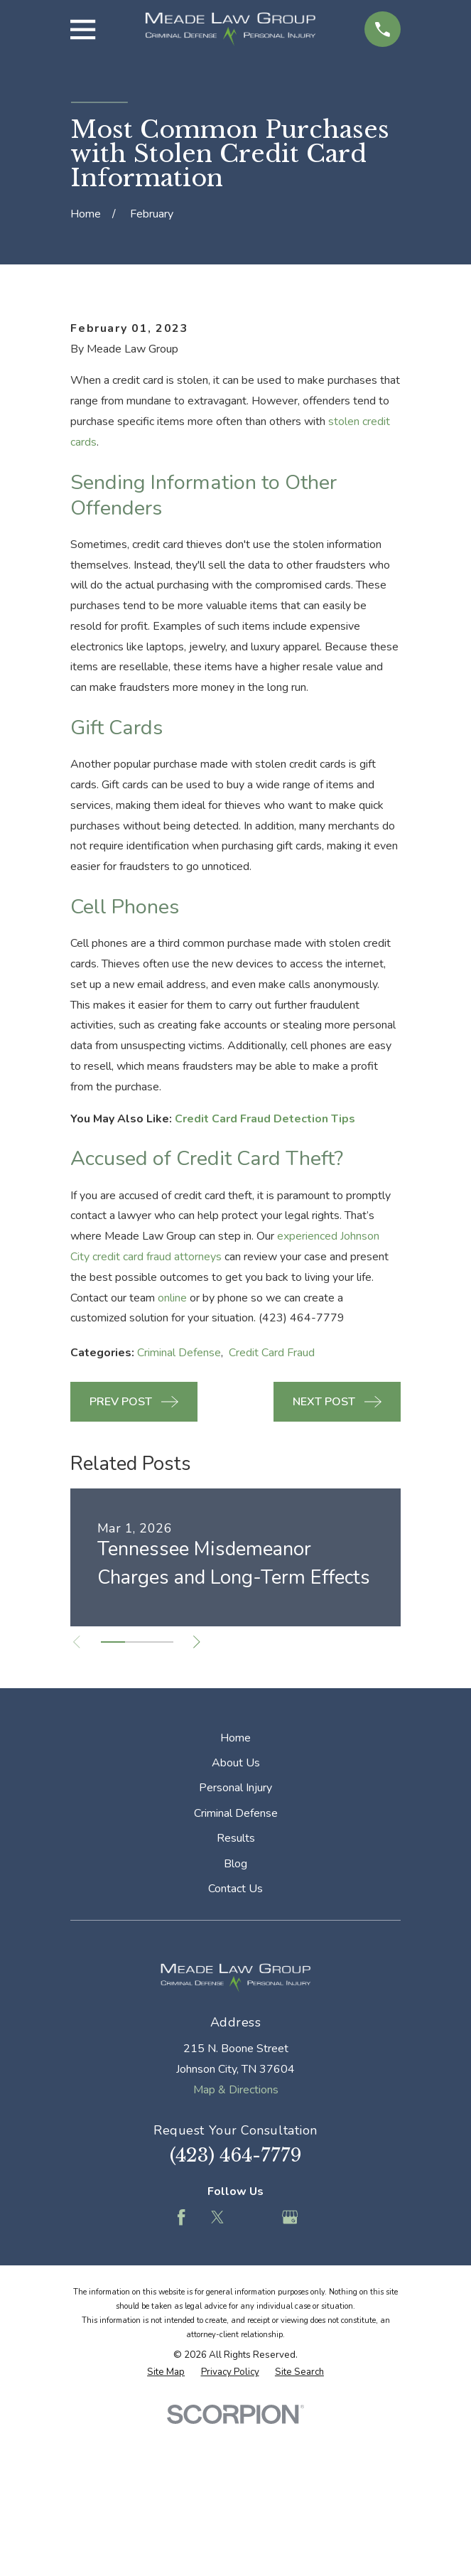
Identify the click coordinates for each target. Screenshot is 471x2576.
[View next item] (201, 1814)
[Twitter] (217, 2390)
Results (236, 2011)
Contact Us (235, 2060)
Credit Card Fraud (272, 1525)
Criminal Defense (179, 1525)
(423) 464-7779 (236, 2328)
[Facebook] (181, 2390)
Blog (235, 2036)
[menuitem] (166, 2544)
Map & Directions (235, 2262)
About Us (236, 1935)
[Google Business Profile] (290, 2390)
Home (235, 1910)
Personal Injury (235, 1960)
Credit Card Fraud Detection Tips (265, 1291)
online (172, 1470)
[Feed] (253, 2390)
